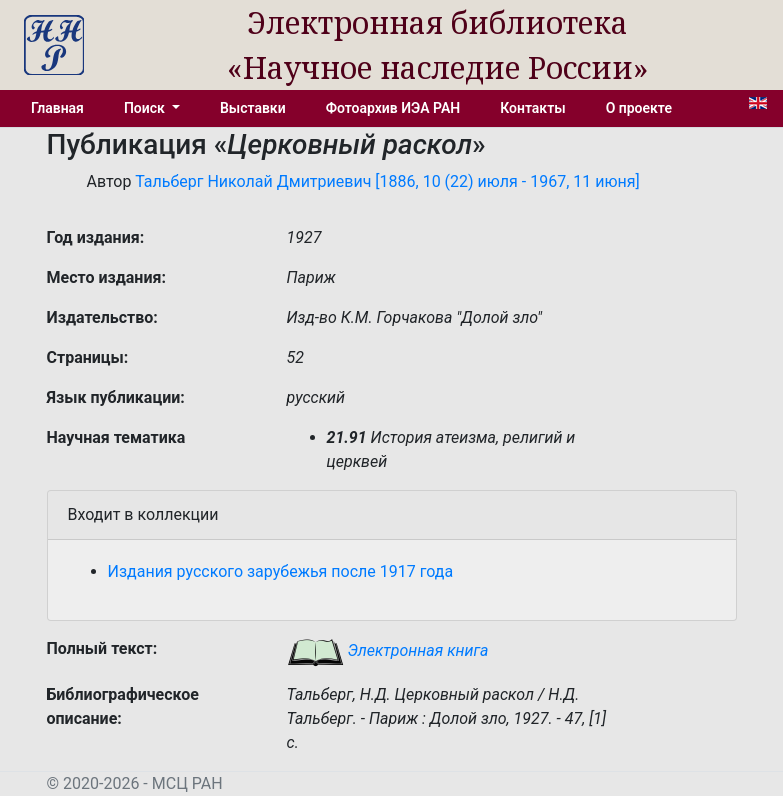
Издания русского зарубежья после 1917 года (281, 571)
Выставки (253, 108)
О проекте (639, 108)
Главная (57, 108)
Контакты (532, 108)
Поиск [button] (146, 108)
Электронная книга (388, 650)
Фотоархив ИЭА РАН (393, 108)
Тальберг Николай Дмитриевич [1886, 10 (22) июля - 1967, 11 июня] (387, 181)
